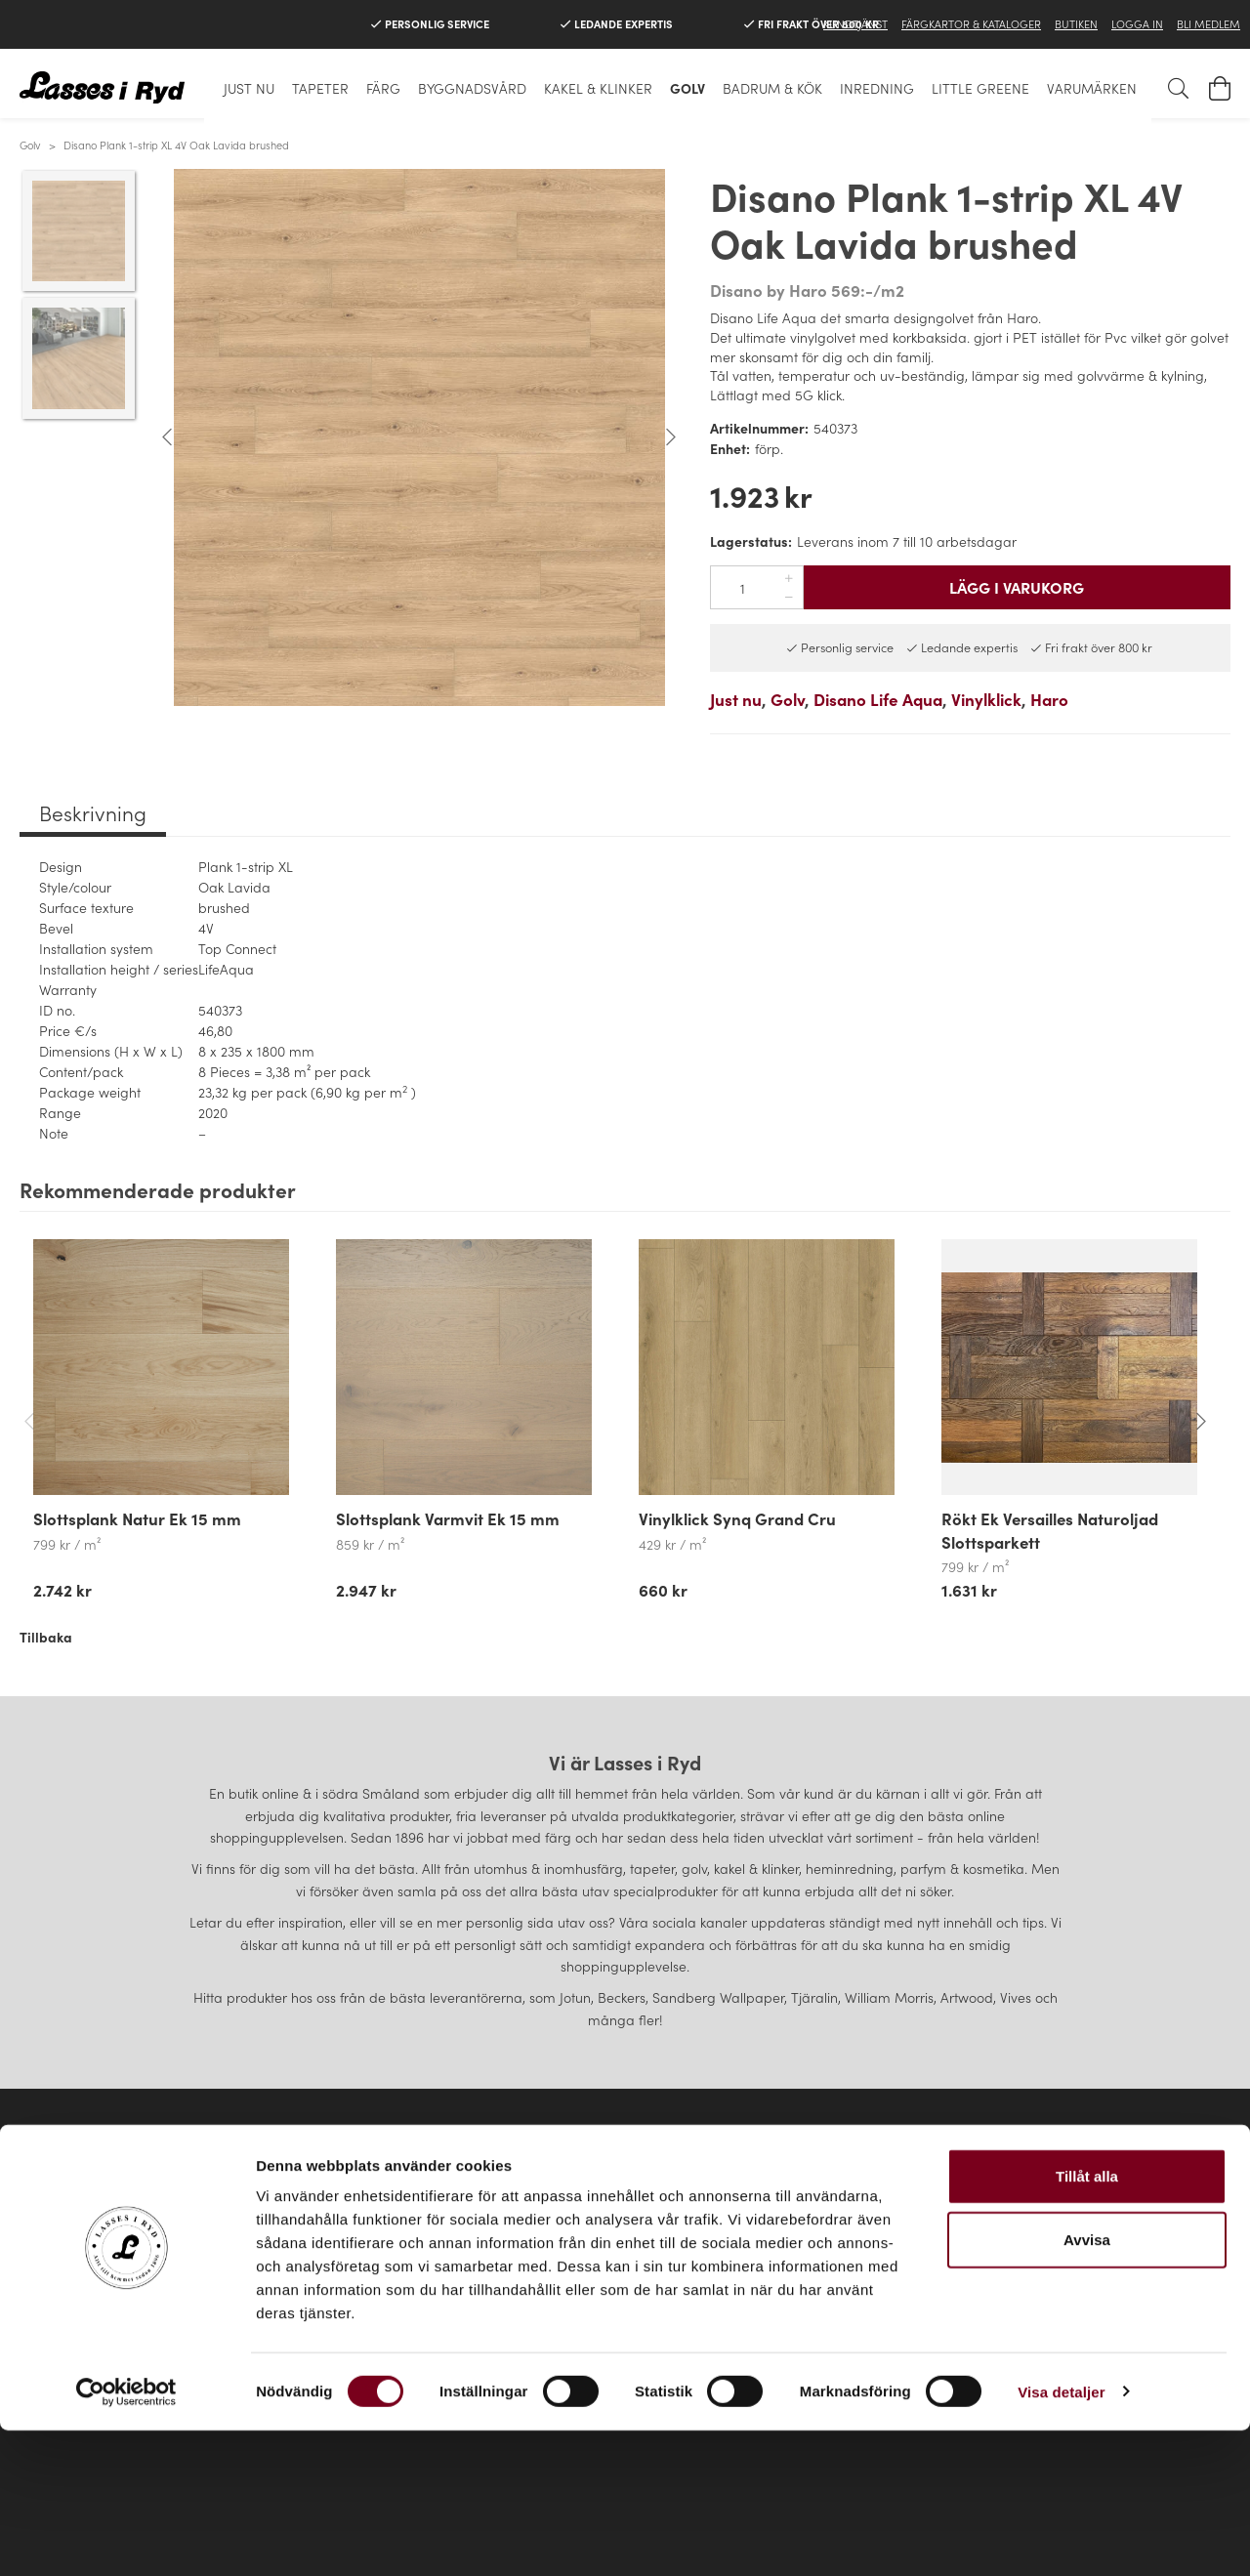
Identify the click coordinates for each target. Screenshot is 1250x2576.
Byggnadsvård (472, 88)
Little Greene (980, 88)
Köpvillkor (227, 2236)
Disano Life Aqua (877, 699)
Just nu (249, 88)
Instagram (1051, 2265)
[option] (419, 437)
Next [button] (671, 437)
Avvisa (1086, 2386)
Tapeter (320, 88)
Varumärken (1092, 88)
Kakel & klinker (598, 88)
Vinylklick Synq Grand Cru (737, 1518)
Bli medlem (1208, 23)
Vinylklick (986, 699)
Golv (687, 88)
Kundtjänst (855, 23)
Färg (383, 88)
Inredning (877, 88)
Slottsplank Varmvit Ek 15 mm (448, 1518)
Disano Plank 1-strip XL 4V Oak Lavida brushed (176, 144)
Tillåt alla (1087, 2321)
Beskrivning (92, 812)
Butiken (1076, 23)
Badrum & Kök (772, 88)
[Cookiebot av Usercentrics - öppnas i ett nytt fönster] (126, 2538)
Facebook (1051, 2236)
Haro (1049, 699)
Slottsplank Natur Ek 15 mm (137, 1518)
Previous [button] (167, 437)
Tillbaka (46, 1636)
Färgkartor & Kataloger (971, 23)
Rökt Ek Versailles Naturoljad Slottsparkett (1049, 1530)
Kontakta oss (227, 2265)
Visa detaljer (1061, 2537)
